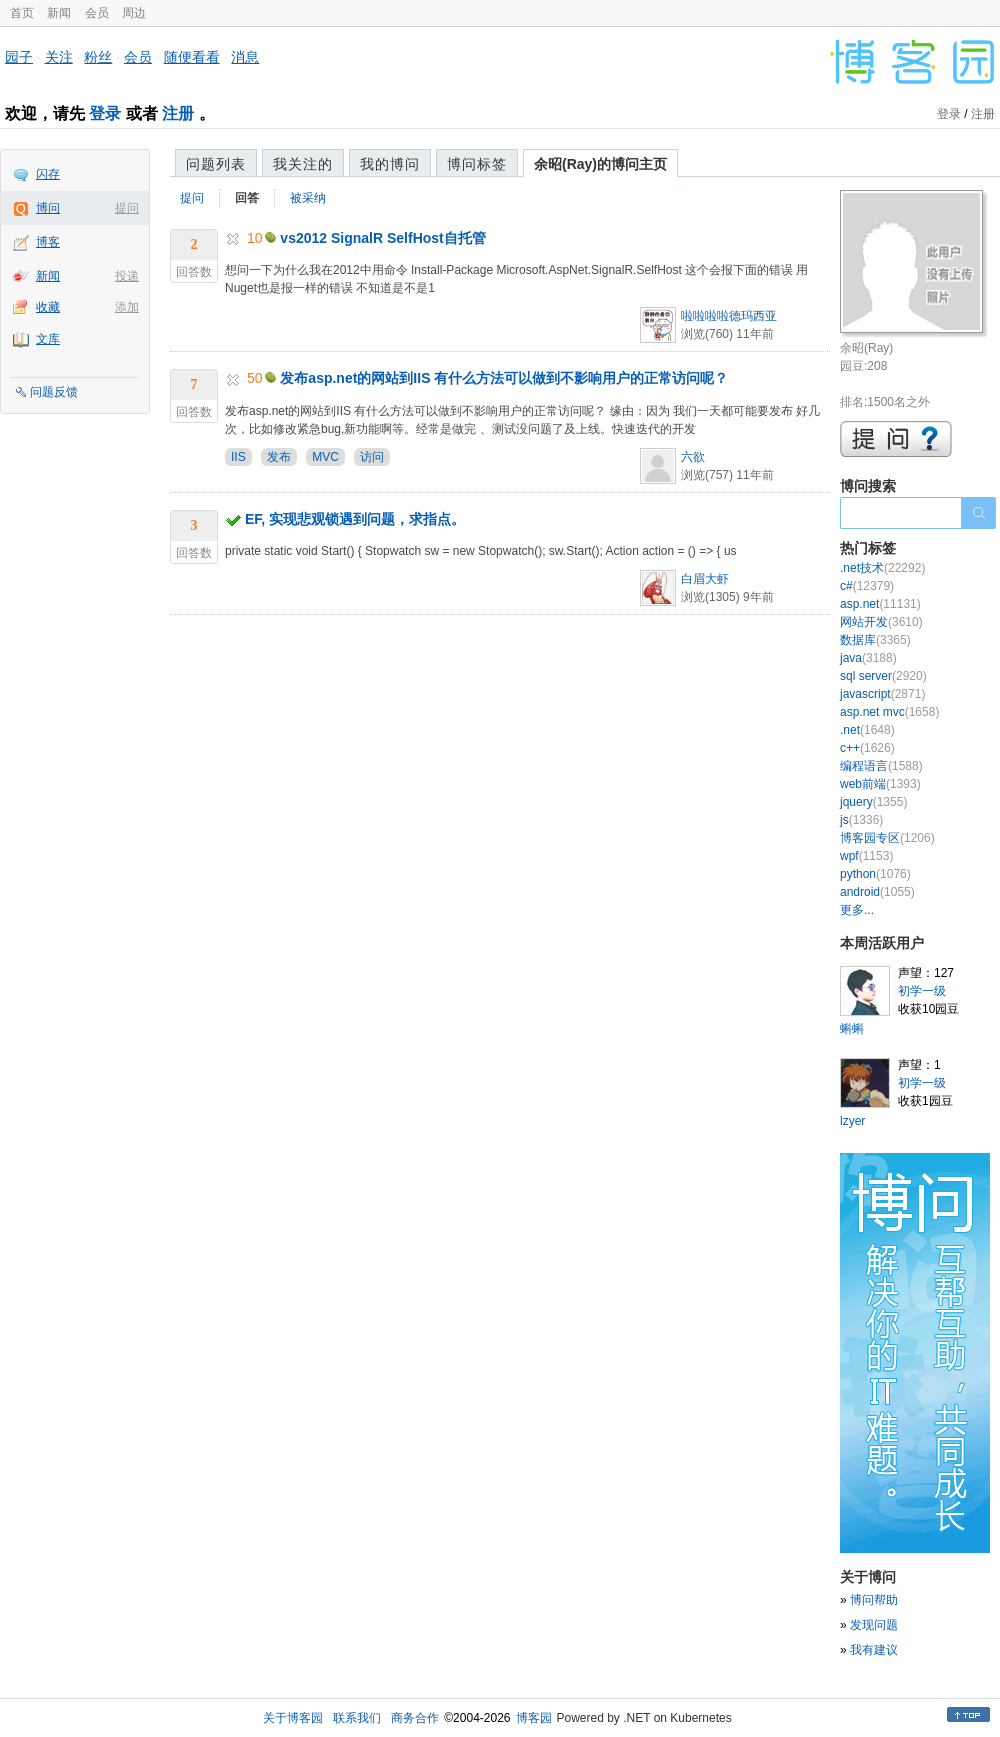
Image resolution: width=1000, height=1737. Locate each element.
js (861, 820)
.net (867, 730)
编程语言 (881, 766)
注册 (178, 113)
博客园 (534, 1718)
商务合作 (415, 1718)
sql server (883, 676)
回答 (247, 198)
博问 (48, 208)
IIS (238, 457)
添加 (127, 307)
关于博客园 (293, 1718)
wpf (866, 856)
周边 (134, 13)
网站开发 (881, 622)
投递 (127, 276)
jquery (873, 802)
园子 (19, 57)
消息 (245, 57)
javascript (882, 694)
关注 (59, 57)
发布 (279, 457)
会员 (97, 13)
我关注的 (303, 164)
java (868, 658)
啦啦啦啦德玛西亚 (729, 316)
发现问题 (874, 1625)
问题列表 (216, 164)
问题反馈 (54, 392)
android (877, 892)
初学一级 (922, 991)
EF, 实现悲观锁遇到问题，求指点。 (355, 519)
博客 (48, 242)
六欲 (693, 457)
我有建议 (874, 1650)
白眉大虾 (705, 579)
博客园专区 (887, 838)
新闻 (59, 13)
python (875, 874)
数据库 (875, 640)
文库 (48, 339)
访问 (372, 457)
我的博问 (390, 164)
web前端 (880, 784)
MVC (325, 457)
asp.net (880, 604)
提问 (127, 208)
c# (867, 586)
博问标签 (477, 164)
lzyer (852, 1121)
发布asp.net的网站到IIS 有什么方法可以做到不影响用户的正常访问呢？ (504, 378)
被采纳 (308, 198)
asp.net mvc (889, 712)
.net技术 (882, 568)
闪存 (48, 174)
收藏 (48, 307)
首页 (22, 13)
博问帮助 (874, 1600)
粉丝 (98, 57)
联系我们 (357, 1718)
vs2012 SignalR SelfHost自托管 (382, 238)
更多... (857, 910)
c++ (867, 748)
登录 (105, 113)
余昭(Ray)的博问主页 (600, 164)
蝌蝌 (852, 1029)
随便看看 (192, 57)
